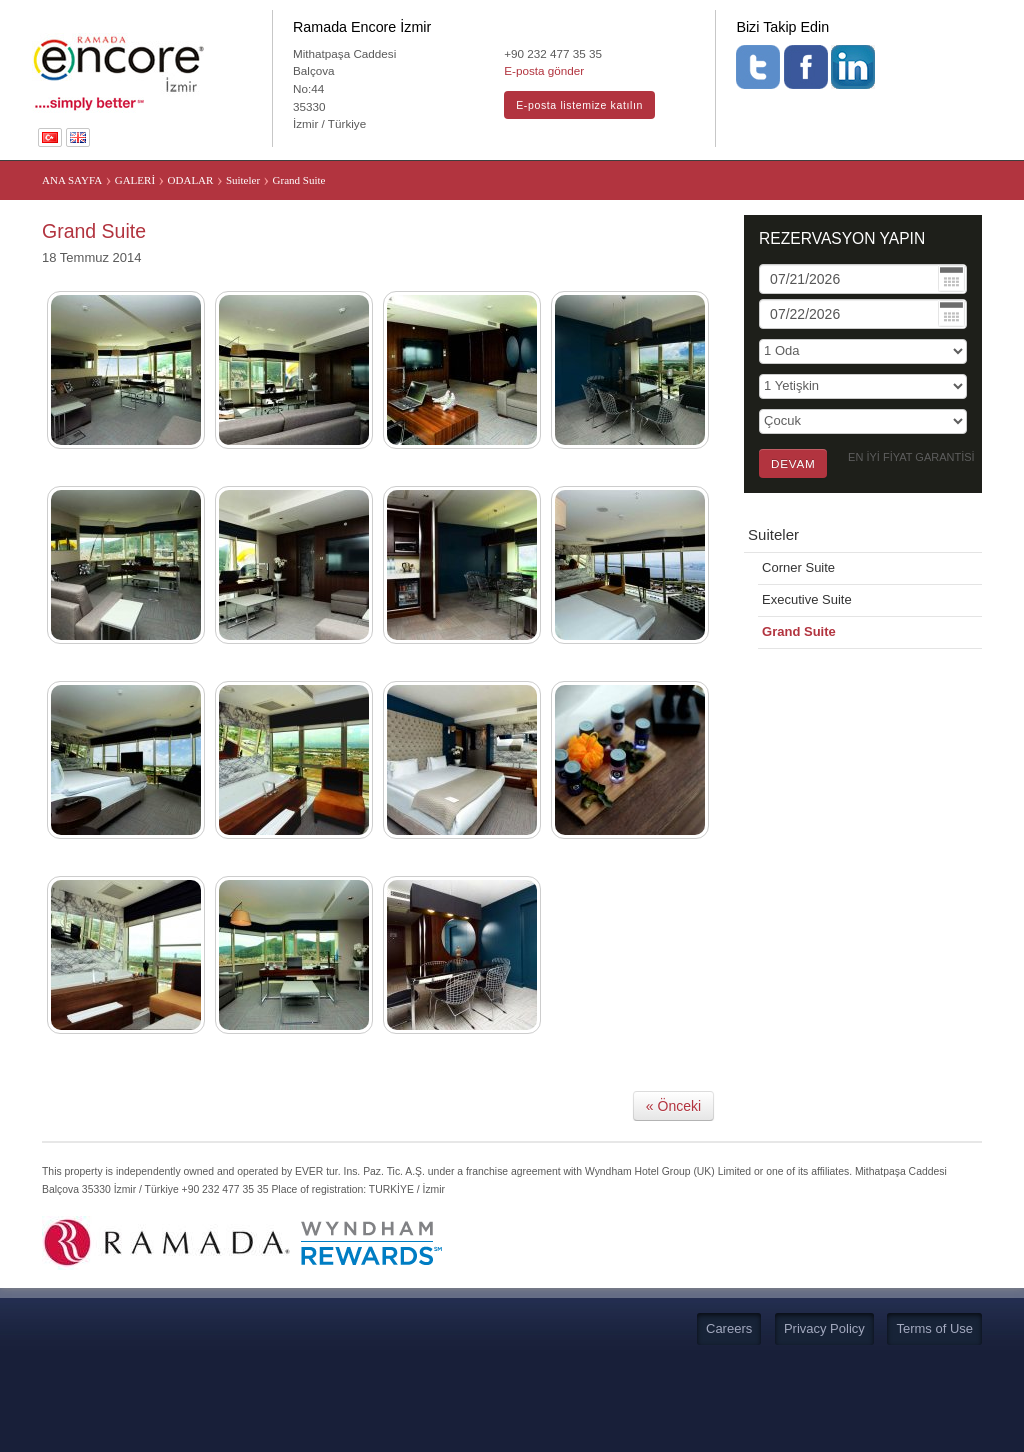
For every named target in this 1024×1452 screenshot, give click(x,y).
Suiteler (773, 626)
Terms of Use (934, 1420)
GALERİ (587, 183)
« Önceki (673, 1198)
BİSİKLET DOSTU (474, 229)
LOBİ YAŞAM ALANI (487, 183)
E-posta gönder (544, 70)
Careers (729, 1420)
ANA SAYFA (70, 183)
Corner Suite (798, 659)
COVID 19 (571, 229)
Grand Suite (799, 723)
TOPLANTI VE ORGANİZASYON (316, 183)
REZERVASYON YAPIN (842, 330)
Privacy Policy (824, 1420)
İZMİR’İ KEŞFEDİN (933, 183)
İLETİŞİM (834, 183)
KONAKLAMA (164, 183)
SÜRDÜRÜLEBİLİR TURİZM (708, 183)
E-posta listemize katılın (579, 105)
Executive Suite (807, 691)
